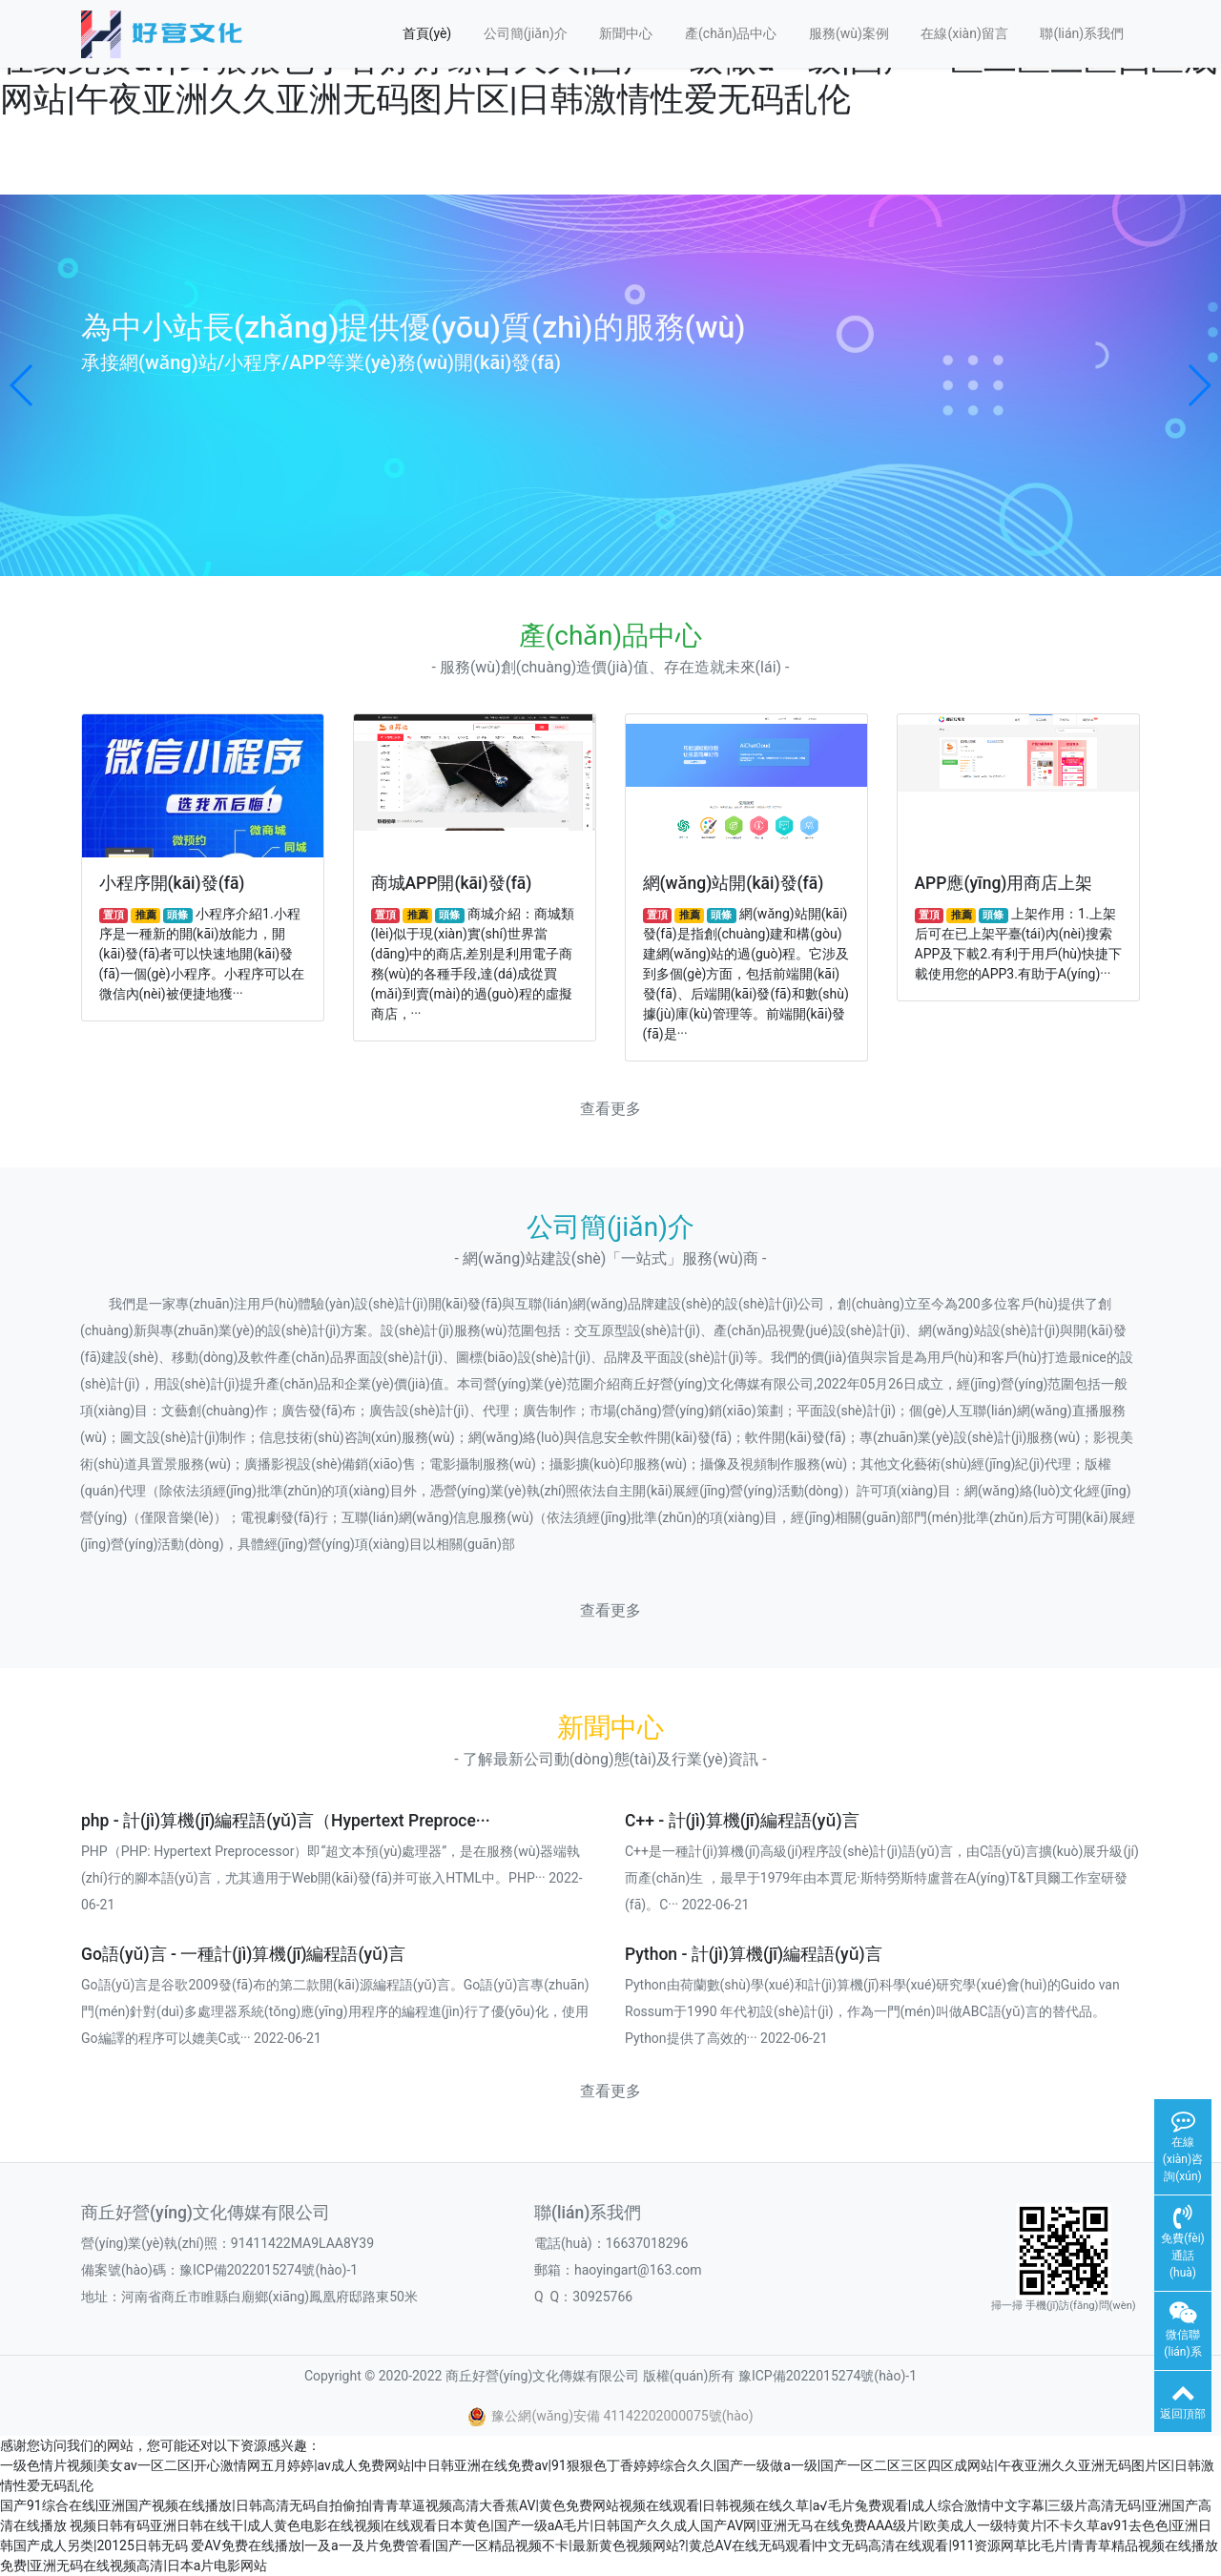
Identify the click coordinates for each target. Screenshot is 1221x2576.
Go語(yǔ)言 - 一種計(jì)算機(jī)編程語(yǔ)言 (243, 1954)
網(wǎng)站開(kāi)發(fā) (733, 883)
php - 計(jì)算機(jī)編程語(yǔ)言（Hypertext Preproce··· (285, 1820)
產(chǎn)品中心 (730, 33)
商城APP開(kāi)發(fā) (451, 883)
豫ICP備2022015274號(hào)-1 (268, 2269)
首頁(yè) (427, 33)
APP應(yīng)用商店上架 (1004, 883)
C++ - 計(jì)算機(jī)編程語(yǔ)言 (742, 1820)
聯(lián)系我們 (1082, 33)
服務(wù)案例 (849, 33)
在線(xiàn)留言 (964, 33)
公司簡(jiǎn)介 (526, 33)
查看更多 (610, 1109)
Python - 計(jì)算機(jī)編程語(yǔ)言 (753, 1954)
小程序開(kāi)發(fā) (172, 883)
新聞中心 (625, 33)
